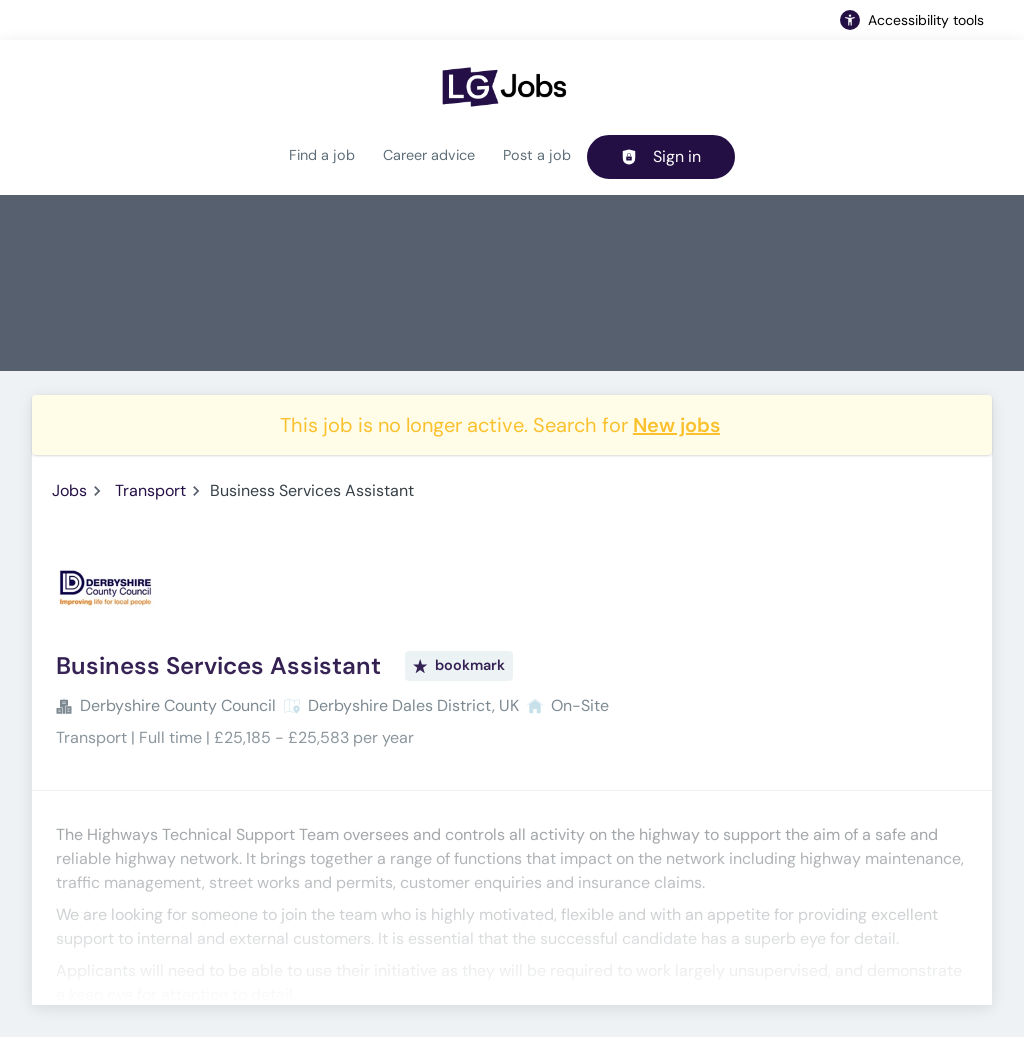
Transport (150, 490)
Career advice (429, 155)
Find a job (322, 155)
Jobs (69, 490)
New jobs (676, 425)
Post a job (537, 155)
